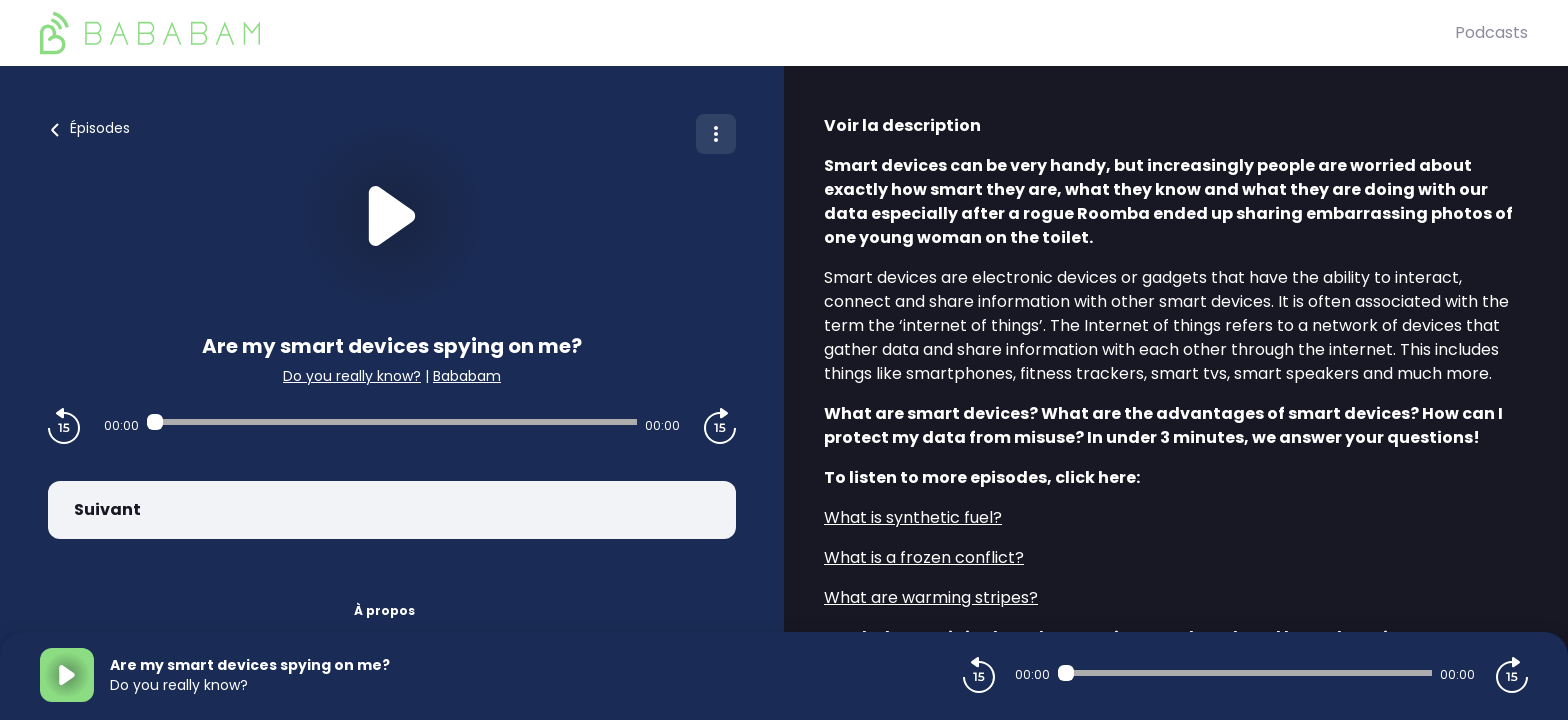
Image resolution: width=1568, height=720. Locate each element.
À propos (384, 610)
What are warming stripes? (931, 597)
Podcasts (1491, 32)
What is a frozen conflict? (924, 557)
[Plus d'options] (716, 134)
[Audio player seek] (392, 422)
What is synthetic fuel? (913, 517)
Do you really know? (352, 376)
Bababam (467, 376)
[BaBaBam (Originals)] (747, 33)
